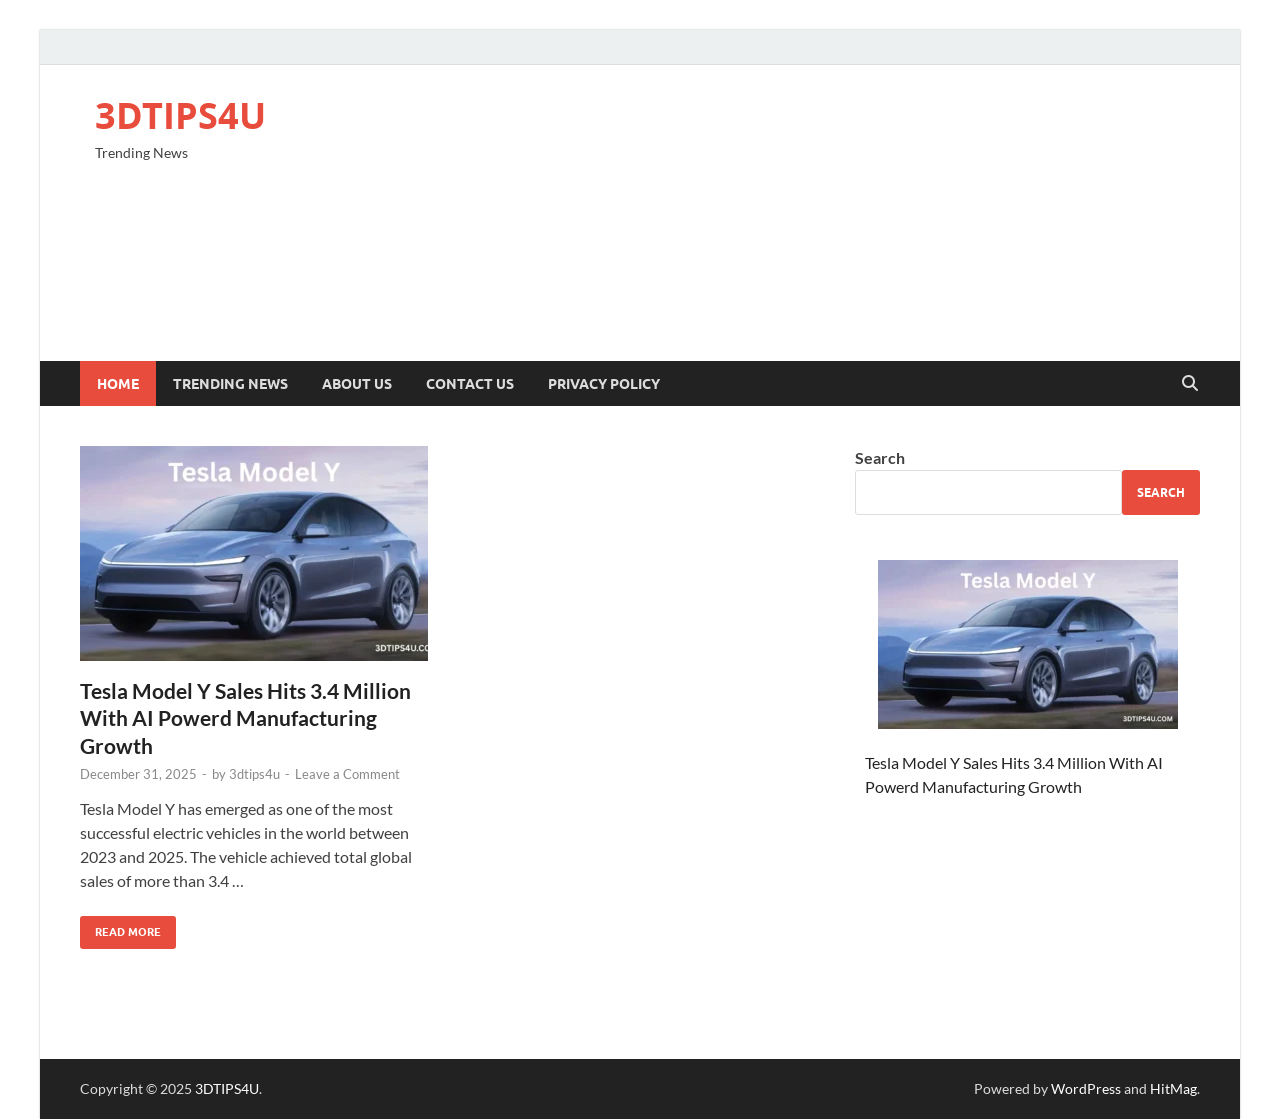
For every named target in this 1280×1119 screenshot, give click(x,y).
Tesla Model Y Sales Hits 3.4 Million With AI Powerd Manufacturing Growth (245, 718)
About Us (357, 384)
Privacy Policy (604, 384)
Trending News (230, 384)
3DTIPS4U (180, 115)
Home (118, 384)
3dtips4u (254, 774)
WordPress (1086, 1088)
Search (880, 457)
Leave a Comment (347, 774)
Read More (120, 927)
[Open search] (1190, 384)
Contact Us (470, 384)
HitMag (1173, 1088)
